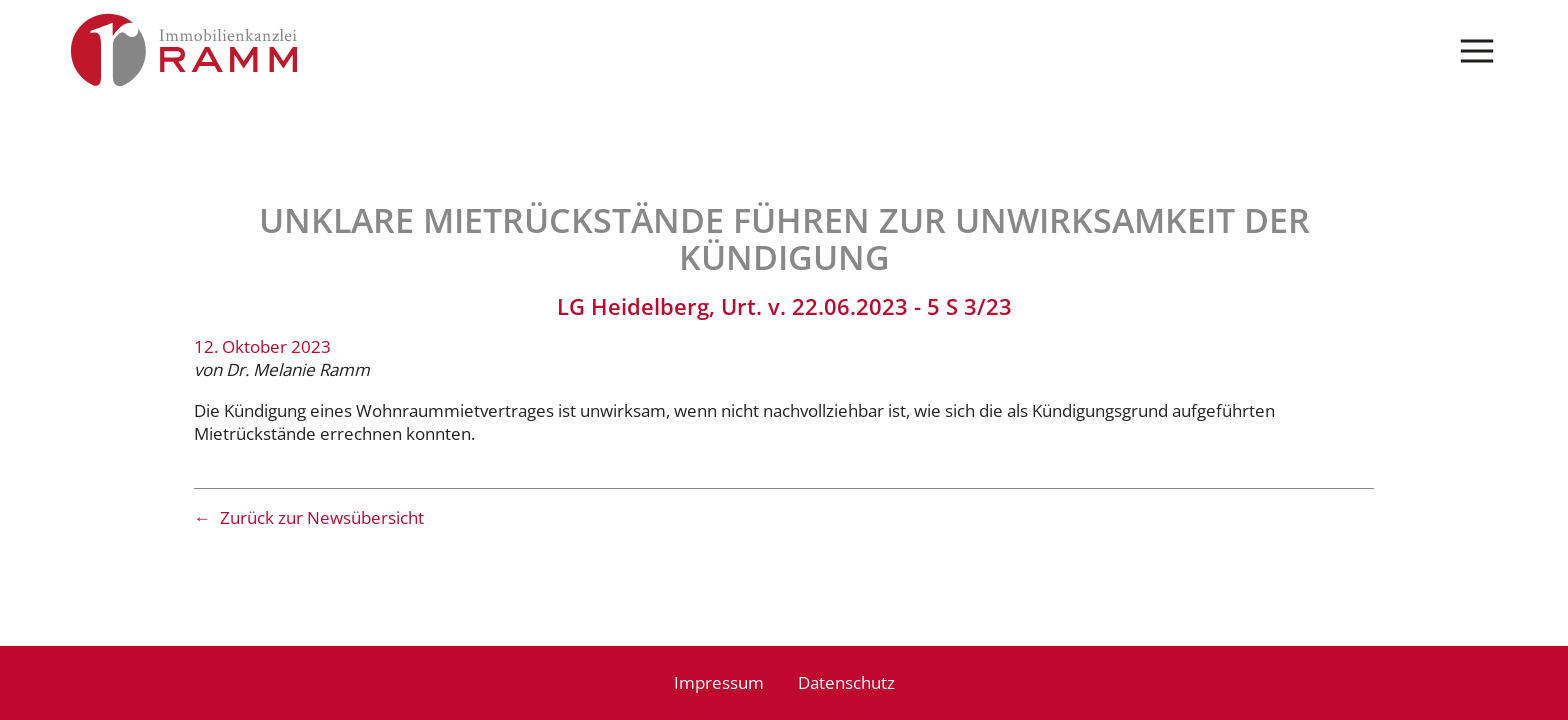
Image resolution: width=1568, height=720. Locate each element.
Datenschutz (846, 682)
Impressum (719, 682)
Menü (1477, 51)
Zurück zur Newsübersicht (322, 517)
